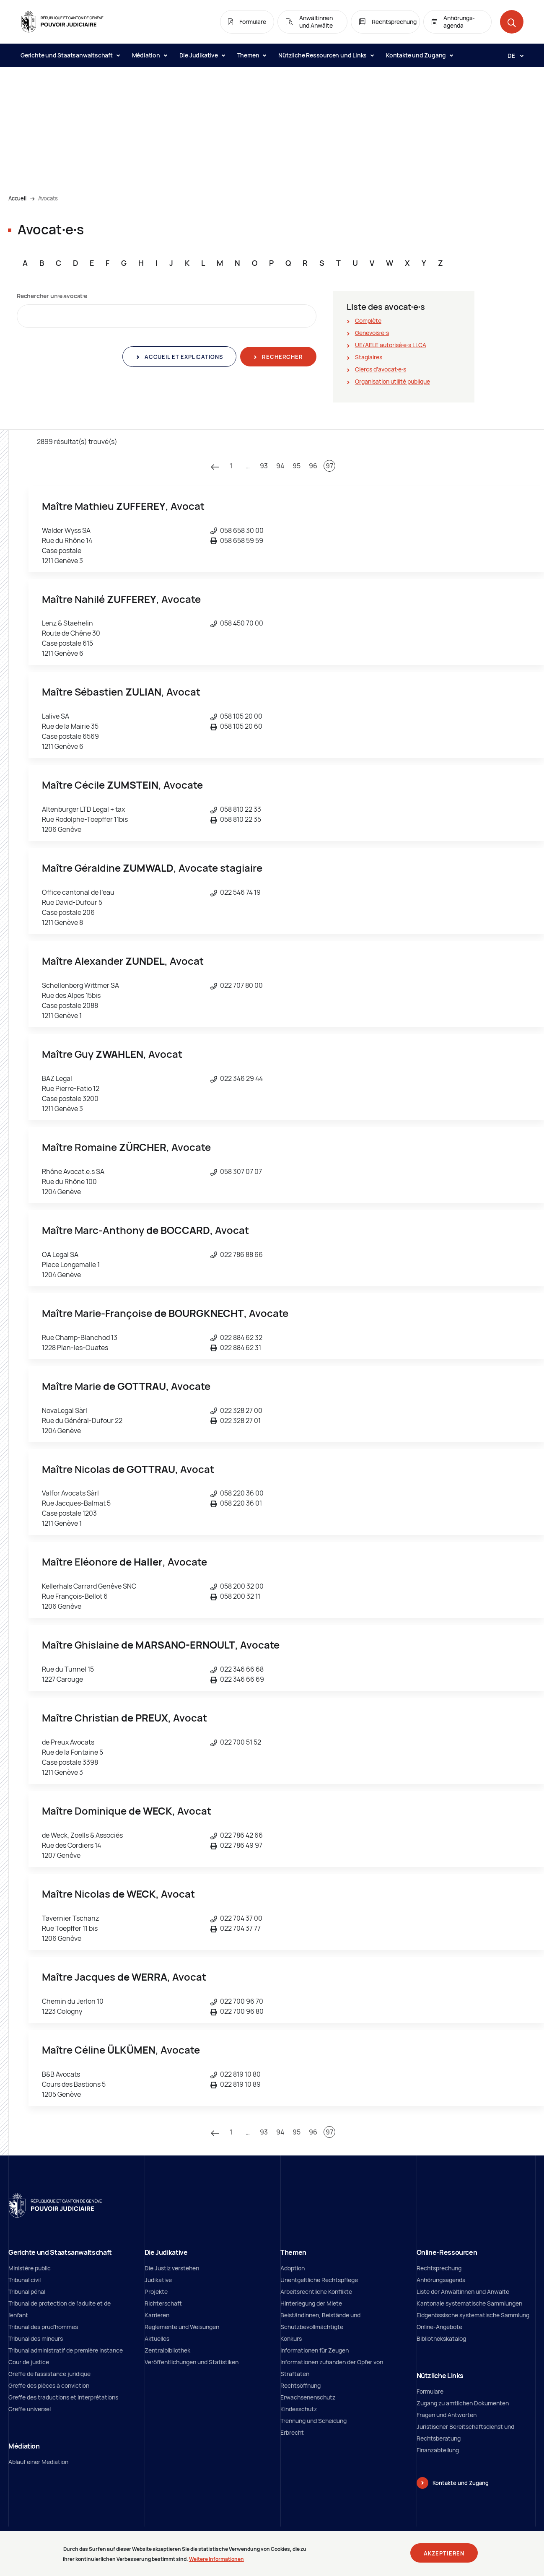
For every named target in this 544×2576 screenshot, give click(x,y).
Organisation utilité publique (392, 381)
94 (280, 465)
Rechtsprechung (439, 2268)
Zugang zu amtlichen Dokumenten (463, 2403)
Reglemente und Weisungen (182, 2327)
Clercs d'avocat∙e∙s (380, 369)
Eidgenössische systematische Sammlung (473, 2315)
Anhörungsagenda (441, 2280)
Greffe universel (29, 2409)
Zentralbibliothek (167, 2350)
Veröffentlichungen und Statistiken (191, 2362)
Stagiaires (368, 357)
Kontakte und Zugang (419, 55)
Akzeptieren (444, 2553)
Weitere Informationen (216, 2559)
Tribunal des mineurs (35, 2338)
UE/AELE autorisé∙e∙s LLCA (390, 345)
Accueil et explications (183, 357)
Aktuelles (157, 2338)
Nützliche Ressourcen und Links (325, 55)
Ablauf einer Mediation (38, 2462)
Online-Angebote (439, 2327)
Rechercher (281, 357)
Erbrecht (292, 2432)
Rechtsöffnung (300, 2385)
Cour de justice (28, 2362)
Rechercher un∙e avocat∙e (52, 296)
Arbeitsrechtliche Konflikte (316, 2292)
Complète (368, 321)
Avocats (48, 198)
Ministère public (29, 2268)
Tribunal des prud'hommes (43, 2327)
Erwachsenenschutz (307, 2397)
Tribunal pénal (26, 2292)
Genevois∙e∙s (372, 333)
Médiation (149, 55)
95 (296, 465)
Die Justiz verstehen (172, 2268)
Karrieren (157, 2315)
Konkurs (291, 2338)
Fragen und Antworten (447, 2415)
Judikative (158, 2280)
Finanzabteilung (438, 2450)
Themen (251, 55)
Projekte (156, 2292)
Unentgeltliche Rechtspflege (319, 2280)
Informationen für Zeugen (314, 2350)
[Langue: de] (512, 55)
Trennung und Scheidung (313, 2421)
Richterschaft (163, 2303)
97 (329, 465)
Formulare (430, 2391)
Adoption (292, 2268)
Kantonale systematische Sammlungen (469, 2303)
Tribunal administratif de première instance (65, 2350)
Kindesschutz (298, 2409)
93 (264, 465)
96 (313, 465)
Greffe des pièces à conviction (48, 2385)
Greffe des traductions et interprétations (63, 2397)
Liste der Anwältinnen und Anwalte (463, 2292)
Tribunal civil (24, 2280)
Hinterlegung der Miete (311, 2303)
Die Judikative (202, 55)
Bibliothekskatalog (441, 2338)
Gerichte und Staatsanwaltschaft (70, 55)
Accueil (17, 198)
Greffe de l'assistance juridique (49, 2374)
